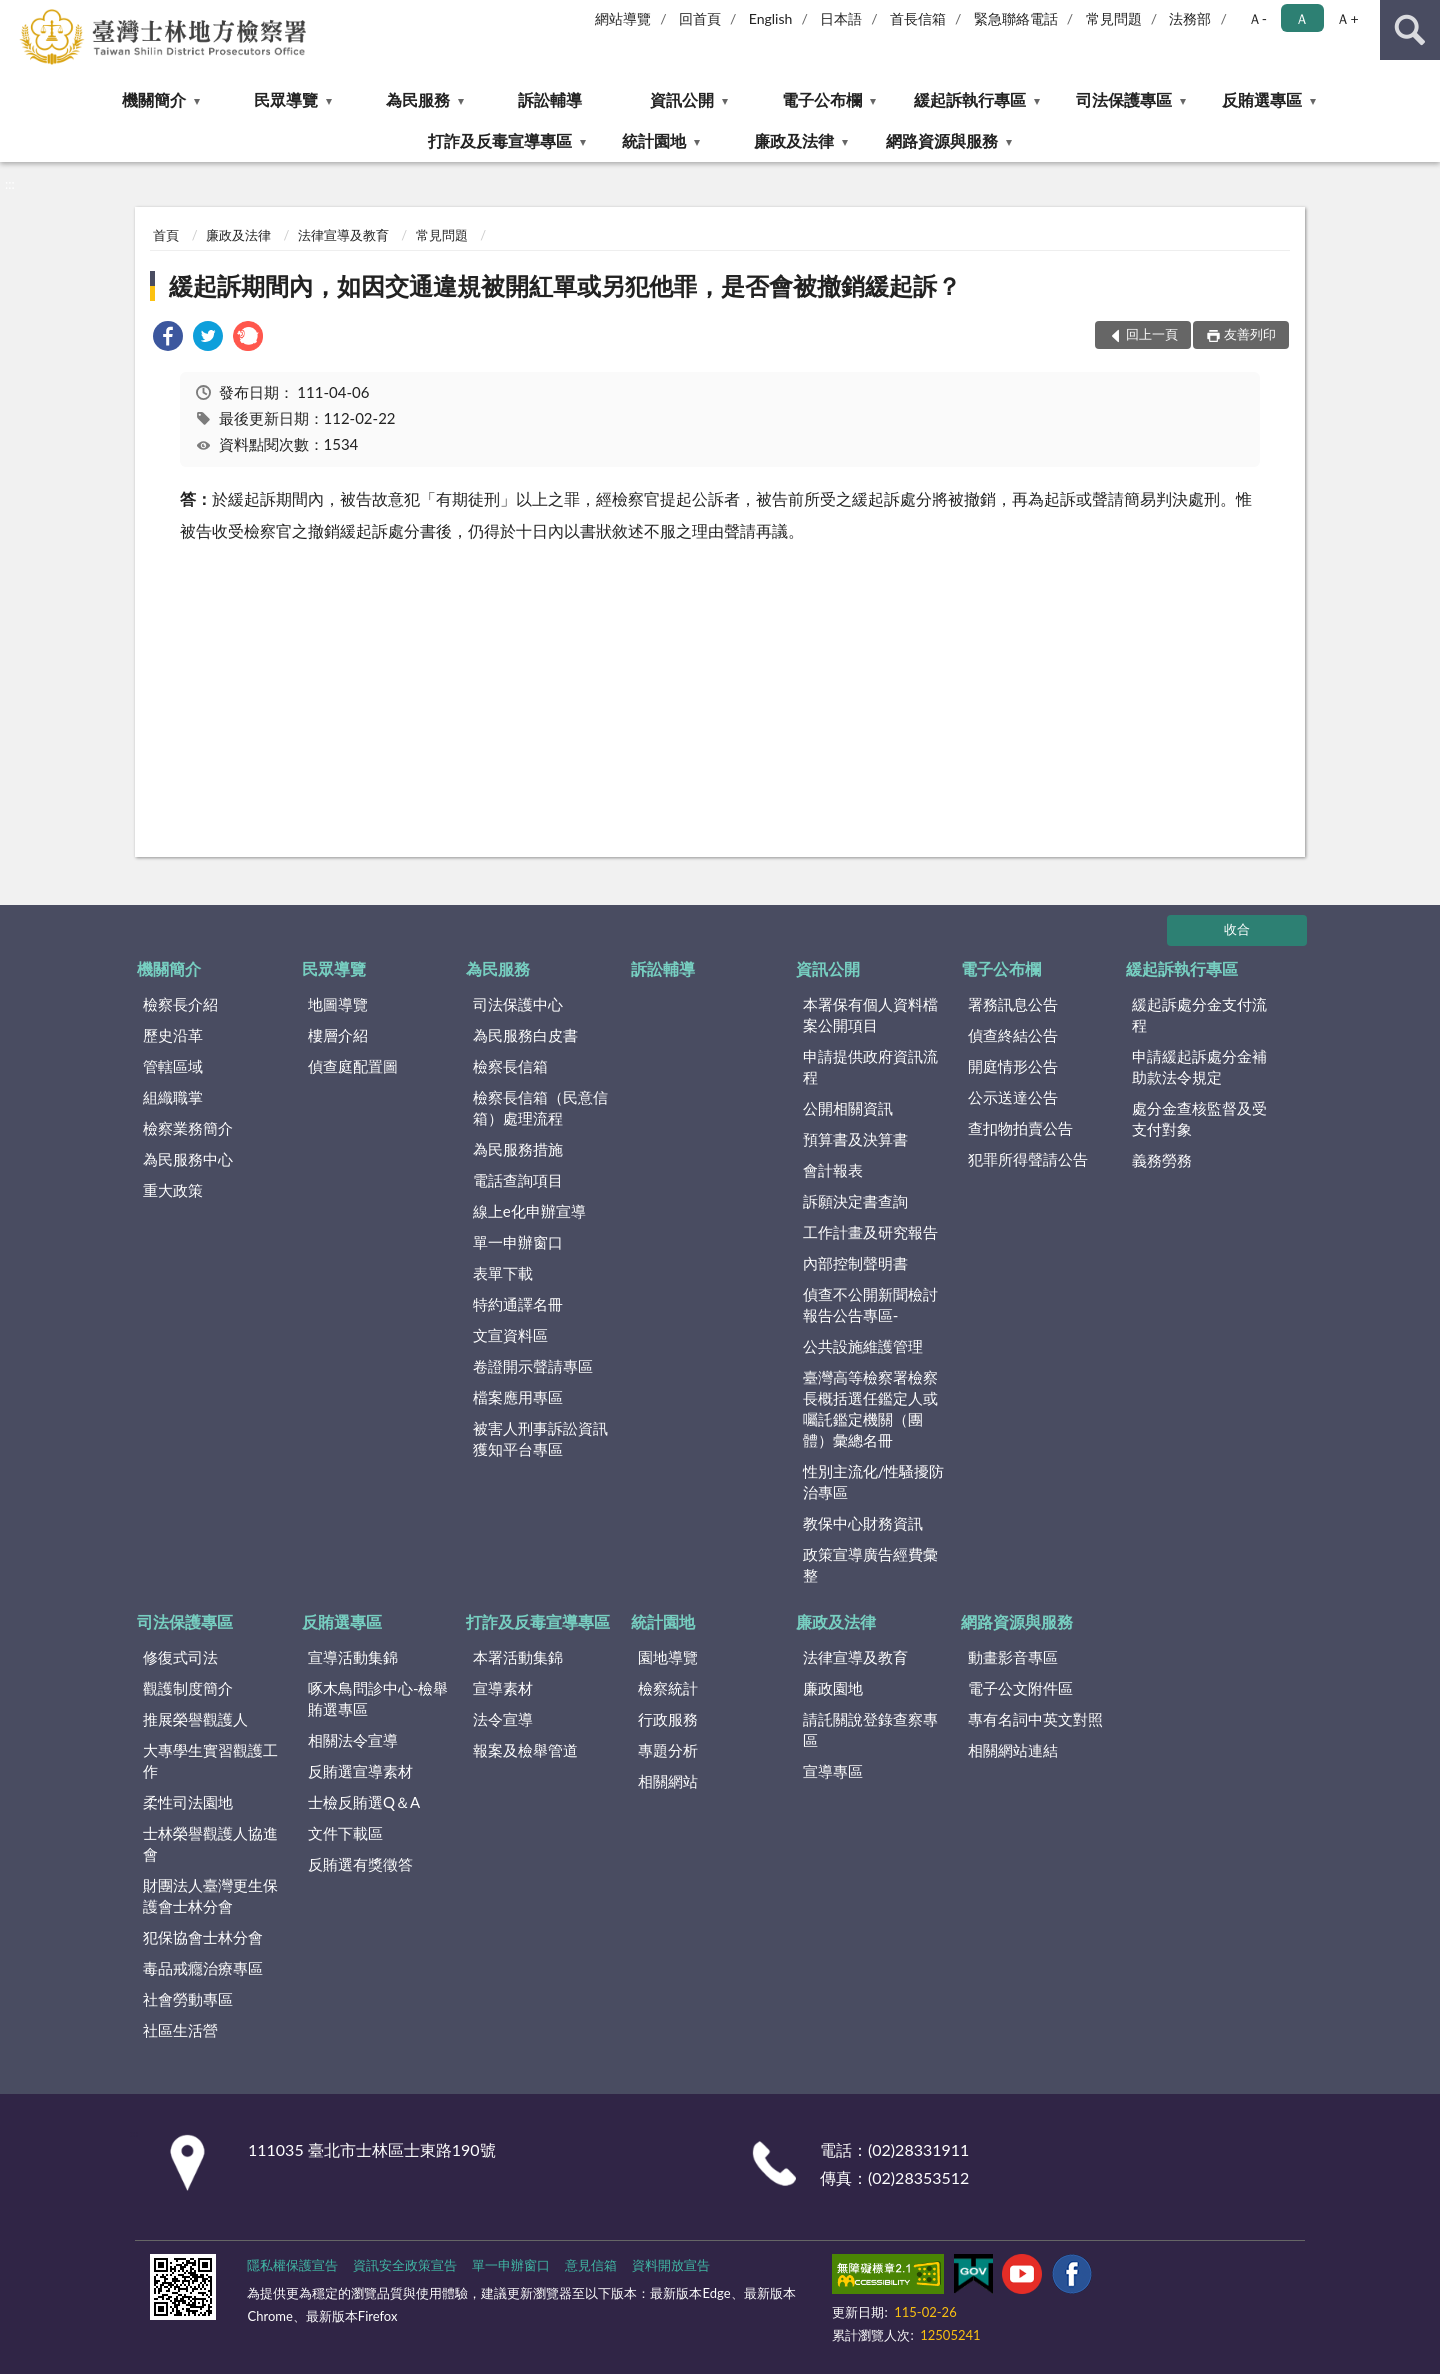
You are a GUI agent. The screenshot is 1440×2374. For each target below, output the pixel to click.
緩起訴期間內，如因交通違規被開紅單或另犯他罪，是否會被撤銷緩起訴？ (565, 285)
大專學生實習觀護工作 (210, 1760)
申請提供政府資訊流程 (870, 1066)
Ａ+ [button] (1347, 18)
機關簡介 (154, 99)
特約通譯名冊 (518, 1304)
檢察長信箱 (510, 1066)
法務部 (1190, 18)
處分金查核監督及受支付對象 (1199, 1118)
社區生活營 (180, 2030)
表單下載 (503, 1273)
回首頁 (700, 18)
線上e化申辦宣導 (529, 1211)
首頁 (166, 235)
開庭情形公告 (1013, 1066)
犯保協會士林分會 (203, 1937)
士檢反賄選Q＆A (364, 1802)
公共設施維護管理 (863, 1346)
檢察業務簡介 (188, 1128)
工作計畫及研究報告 (870, 1232)
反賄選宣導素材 (360, 1771)
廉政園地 (833, 1688)
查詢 (1410, 30)
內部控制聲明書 (855, 1263)
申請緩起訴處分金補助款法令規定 (1199, 1066)
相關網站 (668, 1781)
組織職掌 (173, 1097)
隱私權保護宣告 (292, 2265)
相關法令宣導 (353, 1740)
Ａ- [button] (1257, 18)
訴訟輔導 (550, 99)
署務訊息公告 (1013, 1004)
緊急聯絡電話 (1016, 18)
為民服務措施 (518, 1149)
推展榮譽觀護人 (195, 1719)
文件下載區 (345, 1833)
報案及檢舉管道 (525, 1750)
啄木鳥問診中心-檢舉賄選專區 (378, 1698)
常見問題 (1114, 18)
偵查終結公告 (1013, 1035)
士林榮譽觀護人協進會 (210, 1843)
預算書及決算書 (855, 1139)
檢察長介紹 (180, 1004)
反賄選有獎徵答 (360, 1864)
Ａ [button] (1302, 18)
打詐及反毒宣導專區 (500, 140)
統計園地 (654, 140)
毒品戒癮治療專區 (203, 1968)
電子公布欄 (822, 99)
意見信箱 (591, 2265)
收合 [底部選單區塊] (1237, 929)
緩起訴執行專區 (970, 99)
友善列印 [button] (1250, 334)
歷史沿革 (173, 1035)
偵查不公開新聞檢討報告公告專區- (870, 1304)
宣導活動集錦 (353, 1657)
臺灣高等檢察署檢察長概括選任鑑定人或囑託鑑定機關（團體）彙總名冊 (870, 1408)
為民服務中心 (188, 1159)
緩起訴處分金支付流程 (1199, 1014)
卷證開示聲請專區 (533, 1366)
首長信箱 (918, 18)
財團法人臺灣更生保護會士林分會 (210, 1895)
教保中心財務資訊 (863, 1523)
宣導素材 (503, 1688)
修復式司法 (180, 1657)
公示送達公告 (1013, 1097)
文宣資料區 (510, 1335)
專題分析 (668, 1750)
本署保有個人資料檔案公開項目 (870, 1014)
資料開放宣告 (671, 2265)
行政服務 (668, 1719)
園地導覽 (668, 1657)
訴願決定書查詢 (855, 1201)
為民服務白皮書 (525, 1035)
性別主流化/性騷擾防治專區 (874, 1481)
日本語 (841, 18)
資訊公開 (682, 99)
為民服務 (418, 99)
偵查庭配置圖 (353, 1066)
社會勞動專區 (188, 1999)
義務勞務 (1162, 1160)
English (771, 18)
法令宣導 (503, 1719)
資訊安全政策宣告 (405, 2265)
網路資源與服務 (942, 140)
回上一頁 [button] (1152, 334)
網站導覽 (623, 18)
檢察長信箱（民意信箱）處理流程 (540, 1107)
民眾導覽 (286, 99)
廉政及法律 (794, 140)
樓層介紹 (338, 1035)
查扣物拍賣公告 (1020, 1128)
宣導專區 (833, 1771)
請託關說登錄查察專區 (870, 1729)
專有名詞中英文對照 (1035, 1719)
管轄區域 (173, 1066)
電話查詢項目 (518, 1180)
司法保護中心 (518, 1004)
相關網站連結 (1013, 1750)
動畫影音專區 (1013, 1657)
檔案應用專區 (518, 1397)
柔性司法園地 (188, 1802)
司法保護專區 (1124, 99)
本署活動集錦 (518, 1657)
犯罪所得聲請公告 (1028, 1159)
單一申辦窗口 (518, 1242)
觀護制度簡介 (188, 1688)
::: (16, 15)
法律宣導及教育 (343, 235)
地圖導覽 (338, 1004)
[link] (168, 338)
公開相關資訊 (848, 1108)
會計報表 (833, 1170)
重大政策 (173, 1190)
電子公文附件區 (1020, 1688)
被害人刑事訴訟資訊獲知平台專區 (540, 1438)
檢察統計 (668, 1688)
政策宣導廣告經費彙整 (870, 1564)
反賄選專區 (1262, 99)
